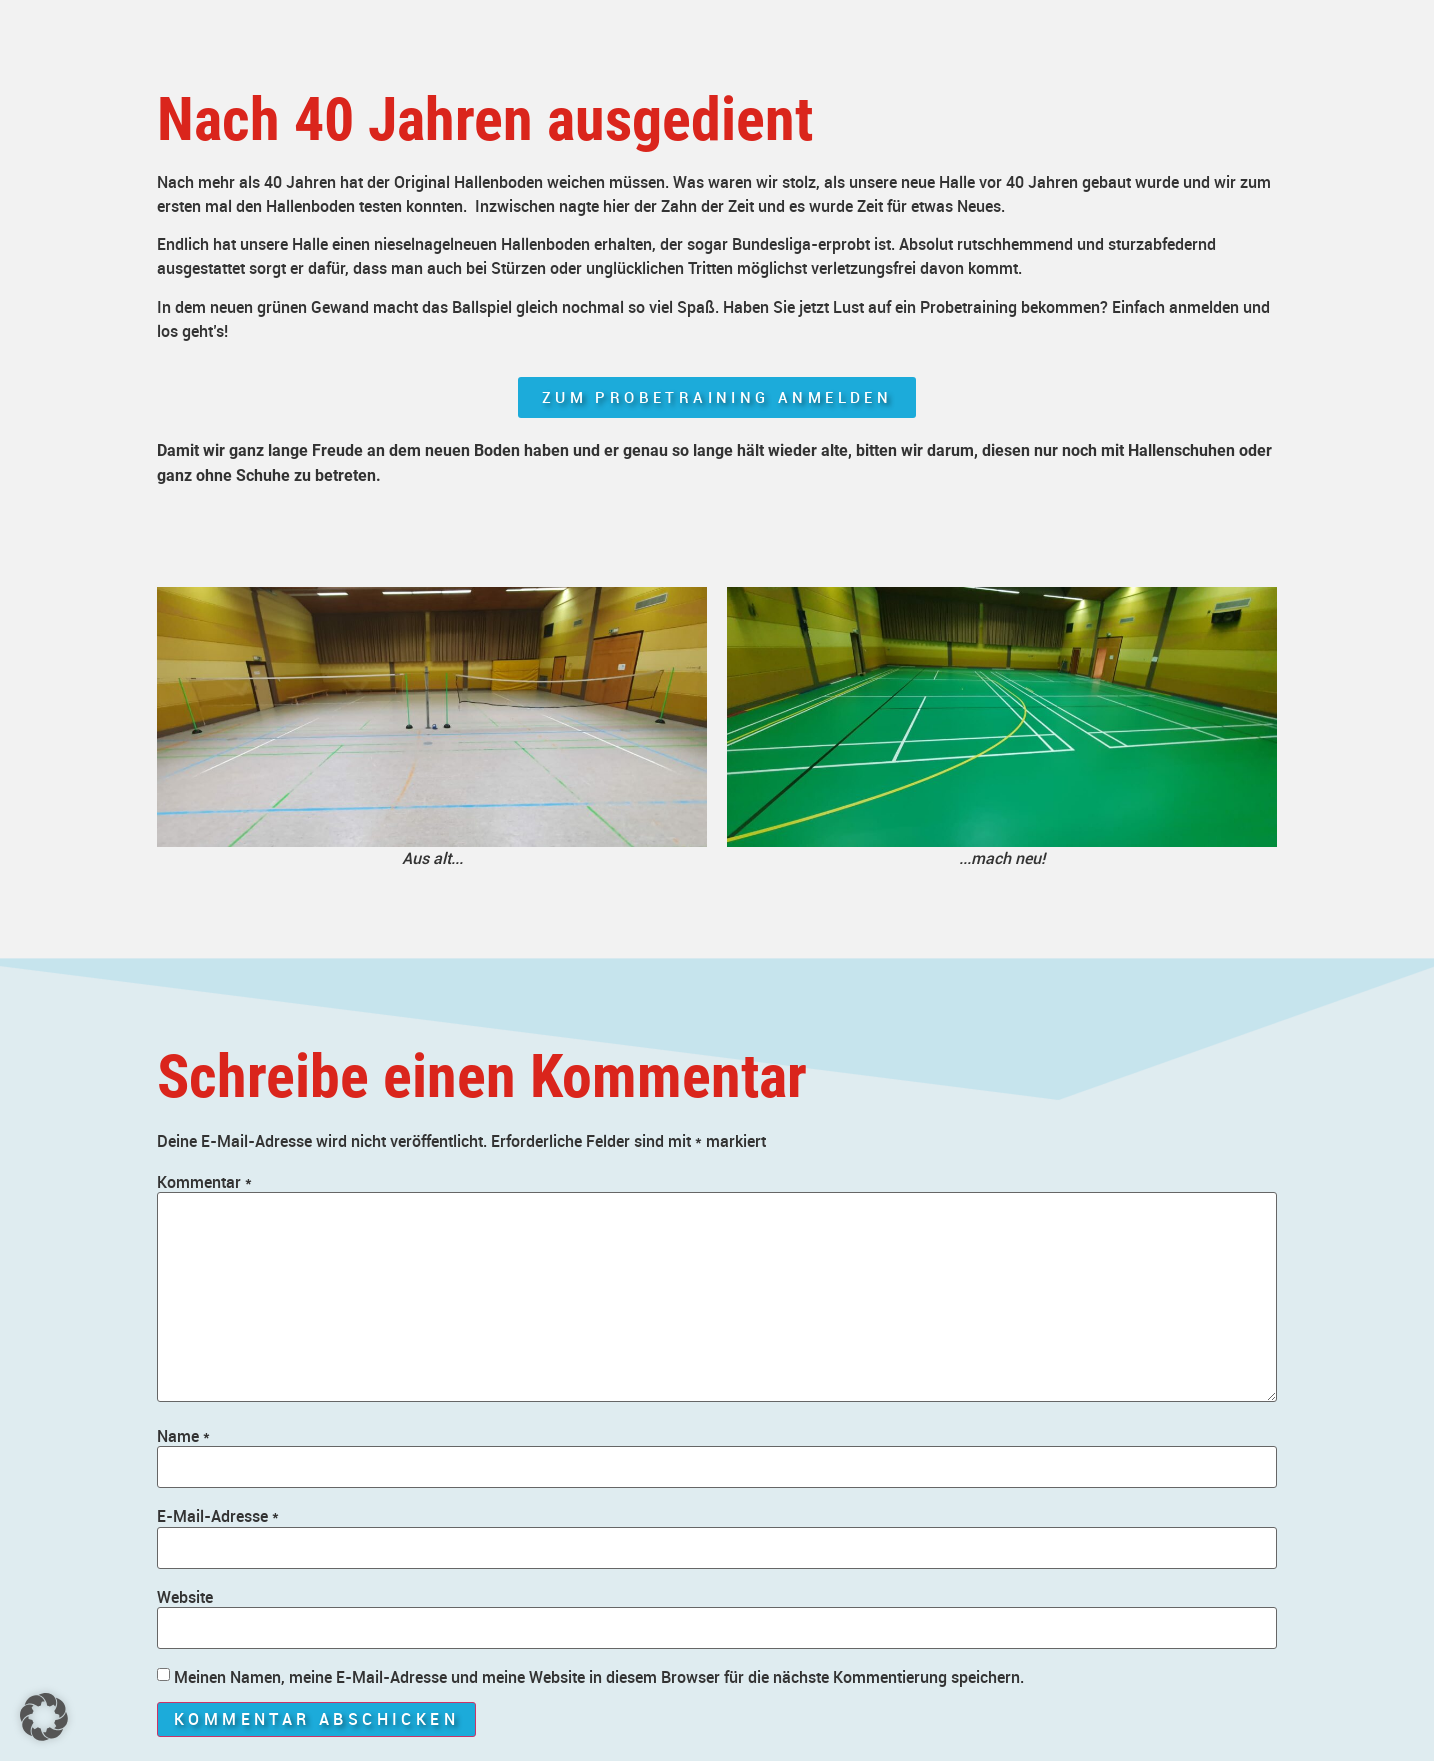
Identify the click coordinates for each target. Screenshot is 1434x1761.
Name (183, 1436)
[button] (44, 1717)
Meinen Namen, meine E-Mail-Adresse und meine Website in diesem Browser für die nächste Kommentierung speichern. (599, 1677)
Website (185, 1597)
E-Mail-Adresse (218, 1516)
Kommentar (204, 1182)
